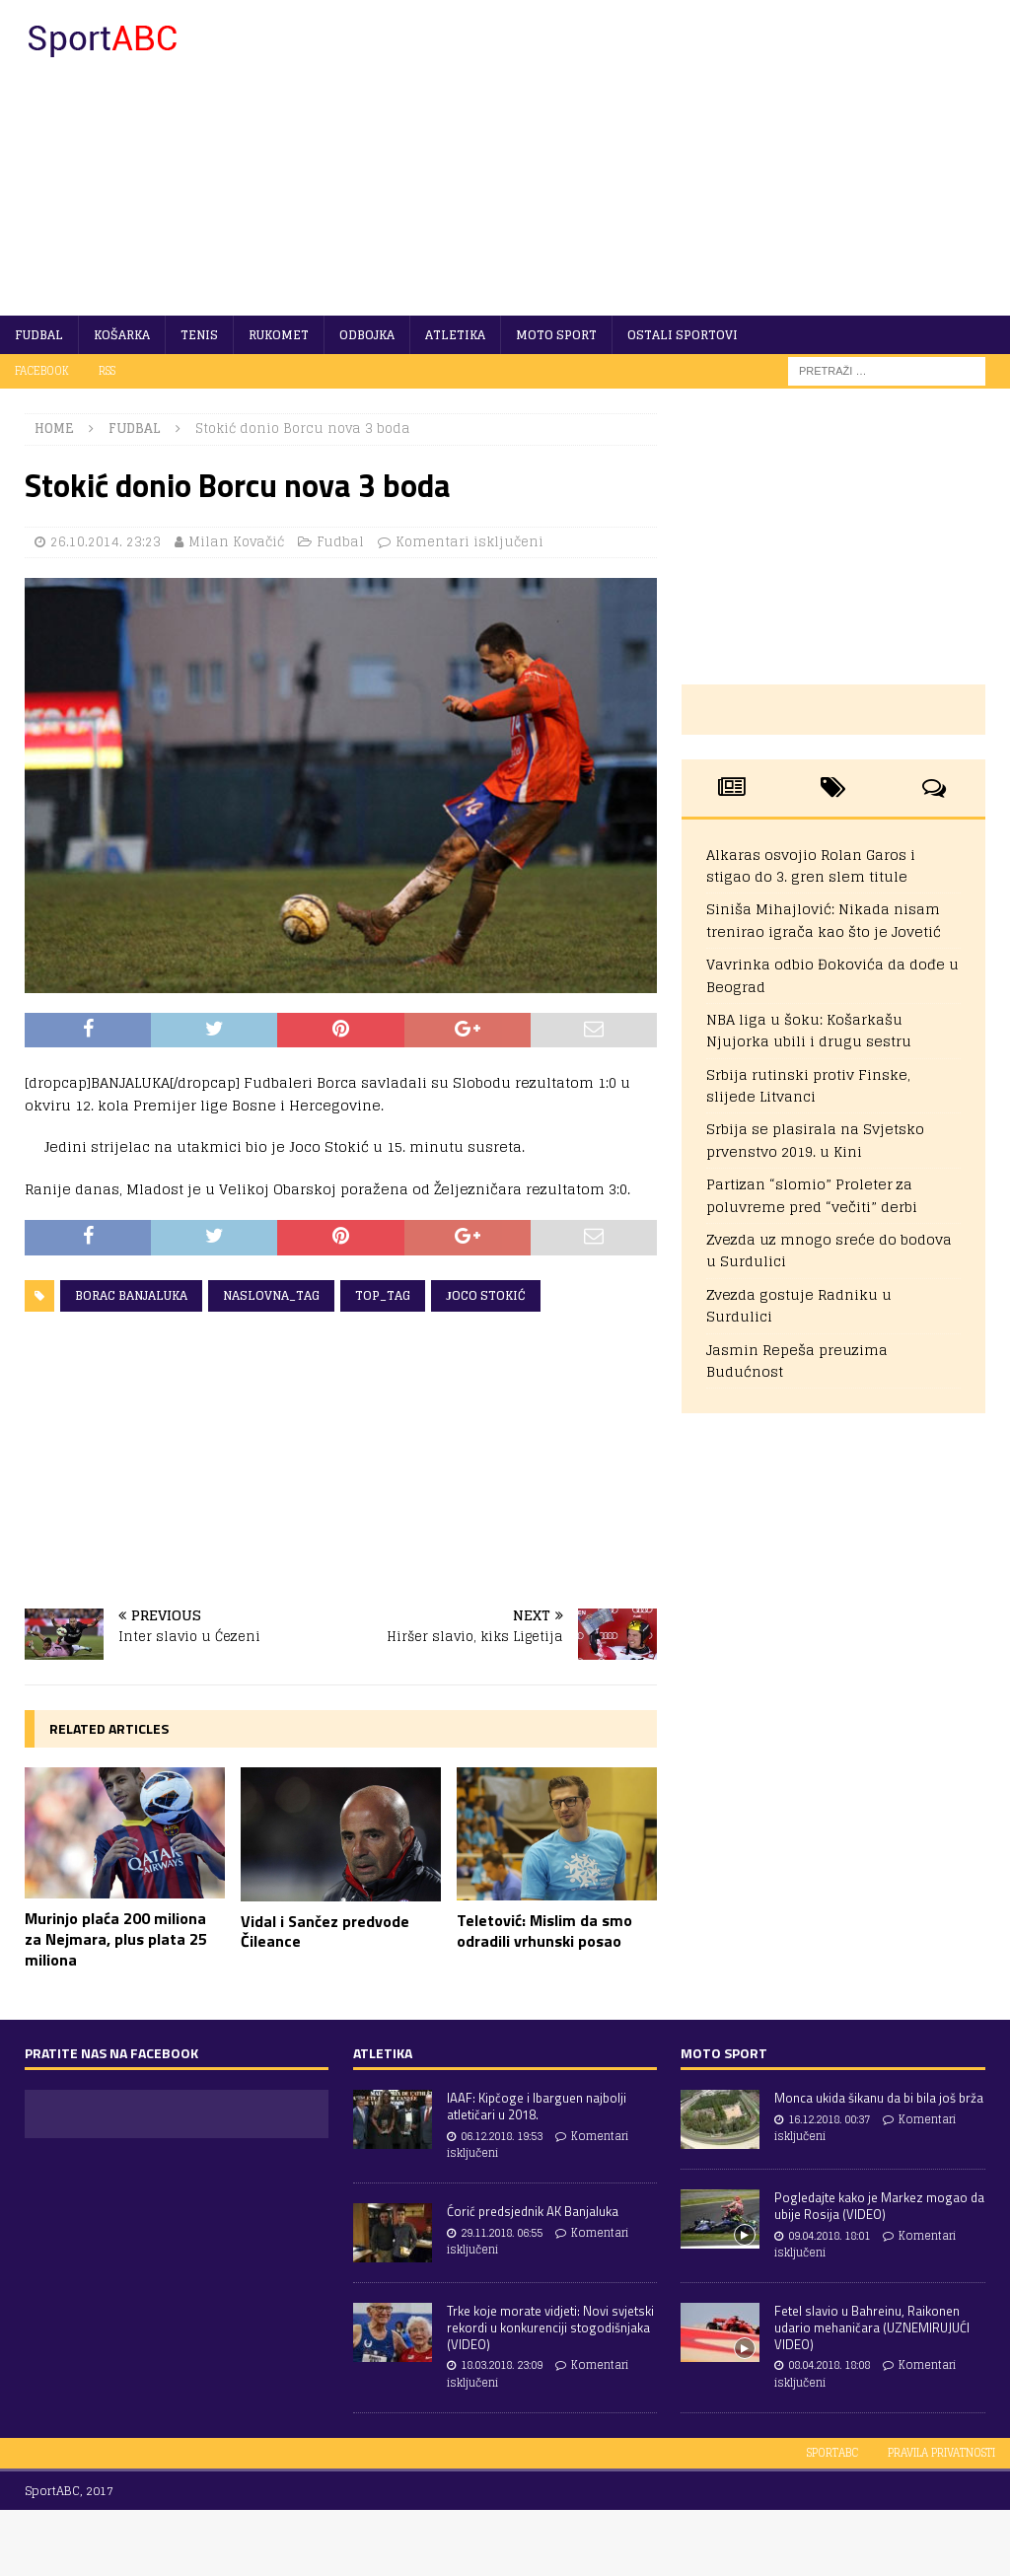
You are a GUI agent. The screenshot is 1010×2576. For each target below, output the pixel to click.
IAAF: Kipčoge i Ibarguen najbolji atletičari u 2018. (536, 2106)
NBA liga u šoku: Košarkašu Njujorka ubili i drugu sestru (808, 1030)
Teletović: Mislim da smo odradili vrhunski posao (544, 1930)
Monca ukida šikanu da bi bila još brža (878, 2098)
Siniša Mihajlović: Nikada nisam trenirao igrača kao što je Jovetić (823, 919)
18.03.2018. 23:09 (501, 2365)
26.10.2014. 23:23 (105, 542)
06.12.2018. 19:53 (501, 2136)
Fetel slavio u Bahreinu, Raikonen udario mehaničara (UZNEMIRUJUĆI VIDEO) (872, 2327)
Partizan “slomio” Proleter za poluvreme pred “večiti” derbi (811, 1195)
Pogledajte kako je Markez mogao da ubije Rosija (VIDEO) (879, 2205)
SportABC (832, 2453)
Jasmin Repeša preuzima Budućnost (797, 1360)
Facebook (42, 371)
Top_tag (382, 1295)
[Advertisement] (667, 158)
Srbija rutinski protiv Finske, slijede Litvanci (808, 1085)
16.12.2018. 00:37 (829, 2119)
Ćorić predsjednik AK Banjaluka (532, 2211)
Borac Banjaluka (131, 1295)
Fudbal (39, 334)
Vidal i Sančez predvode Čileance (325, 1931)
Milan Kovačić (236, 542)
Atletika (455, 334)
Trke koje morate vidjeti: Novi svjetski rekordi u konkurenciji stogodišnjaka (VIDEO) (550, 2327)
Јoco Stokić (486, 1295)
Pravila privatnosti (941, 2453)
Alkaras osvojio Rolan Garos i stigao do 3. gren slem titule (810, 865)
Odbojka (367, 334)
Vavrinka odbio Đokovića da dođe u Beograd (832, 975)
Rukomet (279, 334)
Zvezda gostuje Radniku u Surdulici (799, 1305)
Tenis (199, 334)
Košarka (122, 334)
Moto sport (556, 334)
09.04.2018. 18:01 (829, 2236)
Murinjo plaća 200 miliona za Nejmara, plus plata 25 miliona (116, 1938)
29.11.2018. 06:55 (501, 2233)
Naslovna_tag (271, 1295)
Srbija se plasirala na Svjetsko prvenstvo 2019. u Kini (815, 1139)
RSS (107, 371)
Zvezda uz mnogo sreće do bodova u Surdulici (829, 1250)
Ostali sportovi (682, 334)
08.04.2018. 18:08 (829, 2365)
